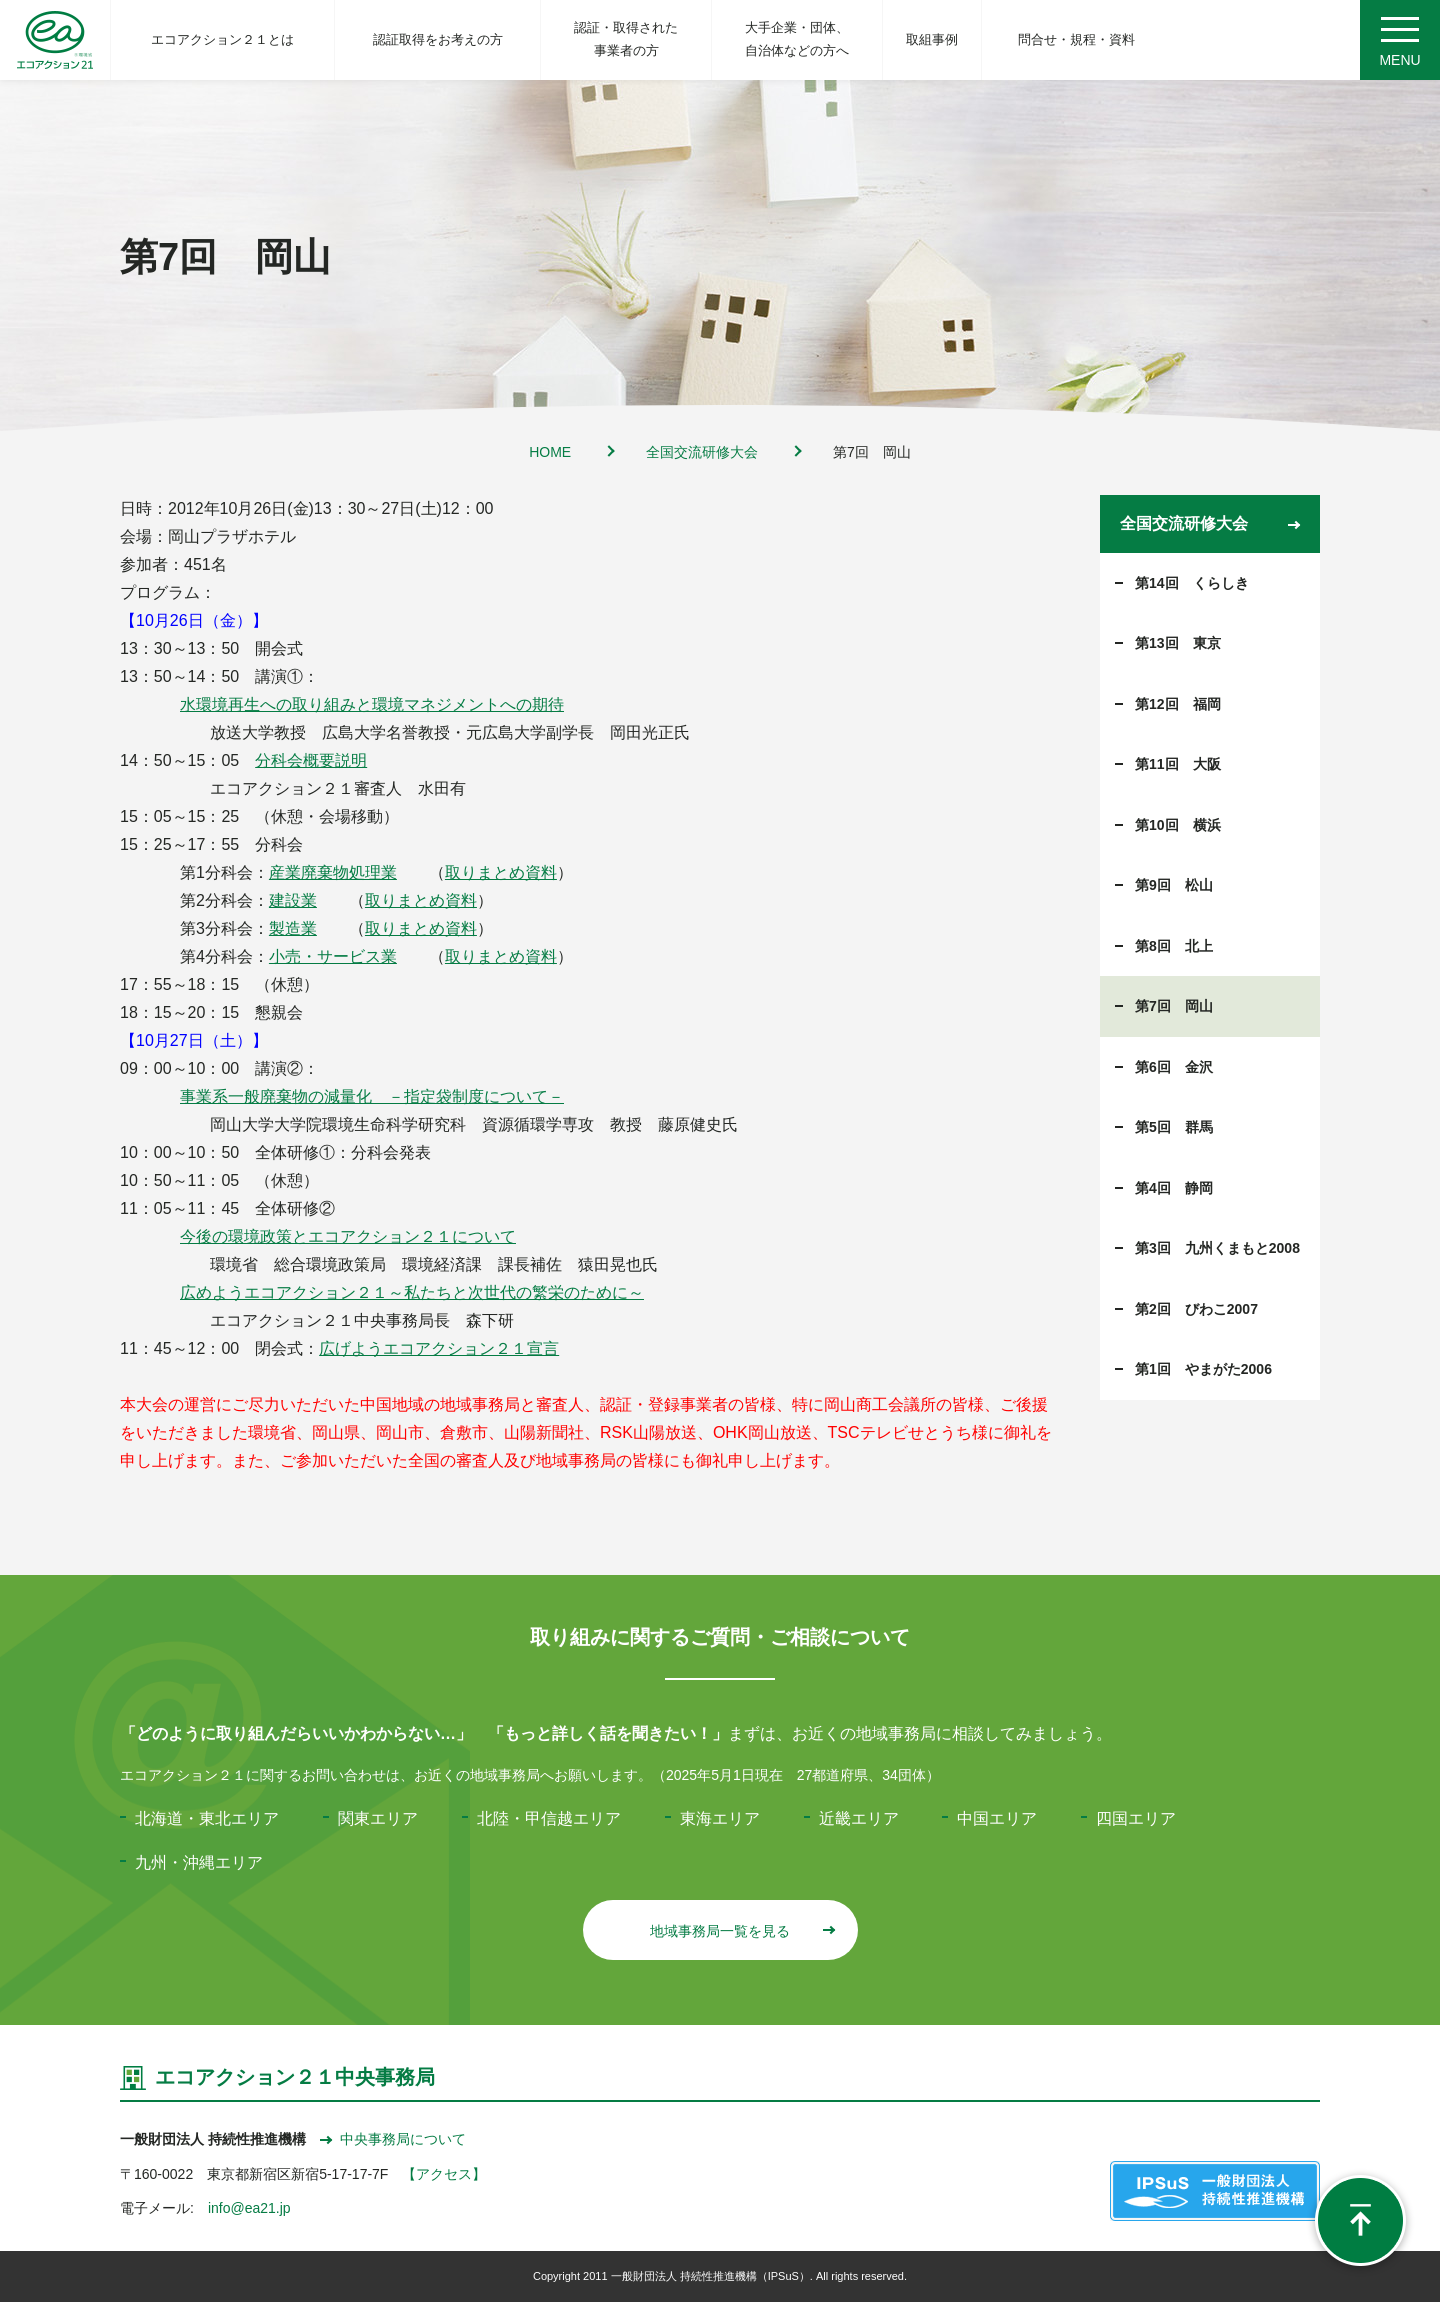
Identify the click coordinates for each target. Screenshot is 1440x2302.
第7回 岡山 (1174, 1006)
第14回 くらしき (1192, 583)
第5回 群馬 (1174, 1127)
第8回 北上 (1174, 946)
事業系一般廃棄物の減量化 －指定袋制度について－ (372, 1096)
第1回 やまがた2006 (1203, 1369)
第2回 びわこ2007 (1196, 1309)
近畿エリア (859, 1818)
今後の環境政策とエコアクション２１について (348, 1236)
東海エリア (720, 1818)
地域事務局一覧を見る (741, 1931)
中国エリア (997, 1818)
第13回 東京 (1178, 643)
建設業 (293, 900)
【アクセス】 (444, 2174)
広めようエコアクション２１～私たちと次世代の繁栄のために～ (412, 1292)
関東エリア (378, 1818)
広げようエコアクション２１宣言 (439, 1348)
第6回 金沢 (1174, 1067)
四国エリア (1136, 1818)
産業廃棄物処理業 (333, 872)
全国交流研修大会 (702, 452)
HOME (550, 452)
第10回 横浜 (1178, 825)
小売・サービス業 (333, 956)
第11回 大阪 (1178, 764)
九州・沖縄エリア (199, 1862)
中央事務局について (393, 2139)
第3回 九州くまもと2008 (1217, 1248)
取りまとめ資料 (501, 872)
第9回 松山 (1174, 885)
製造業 (293, 928)
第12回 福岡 (1178, 704)
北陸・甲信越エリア (549, 1818)
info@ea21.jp (249, 2208)
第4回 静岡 (1174, 1188)
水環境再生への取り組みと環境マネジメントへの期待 (372, 704)
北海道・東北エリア (207, 1818)
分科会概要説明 (311, 760)
